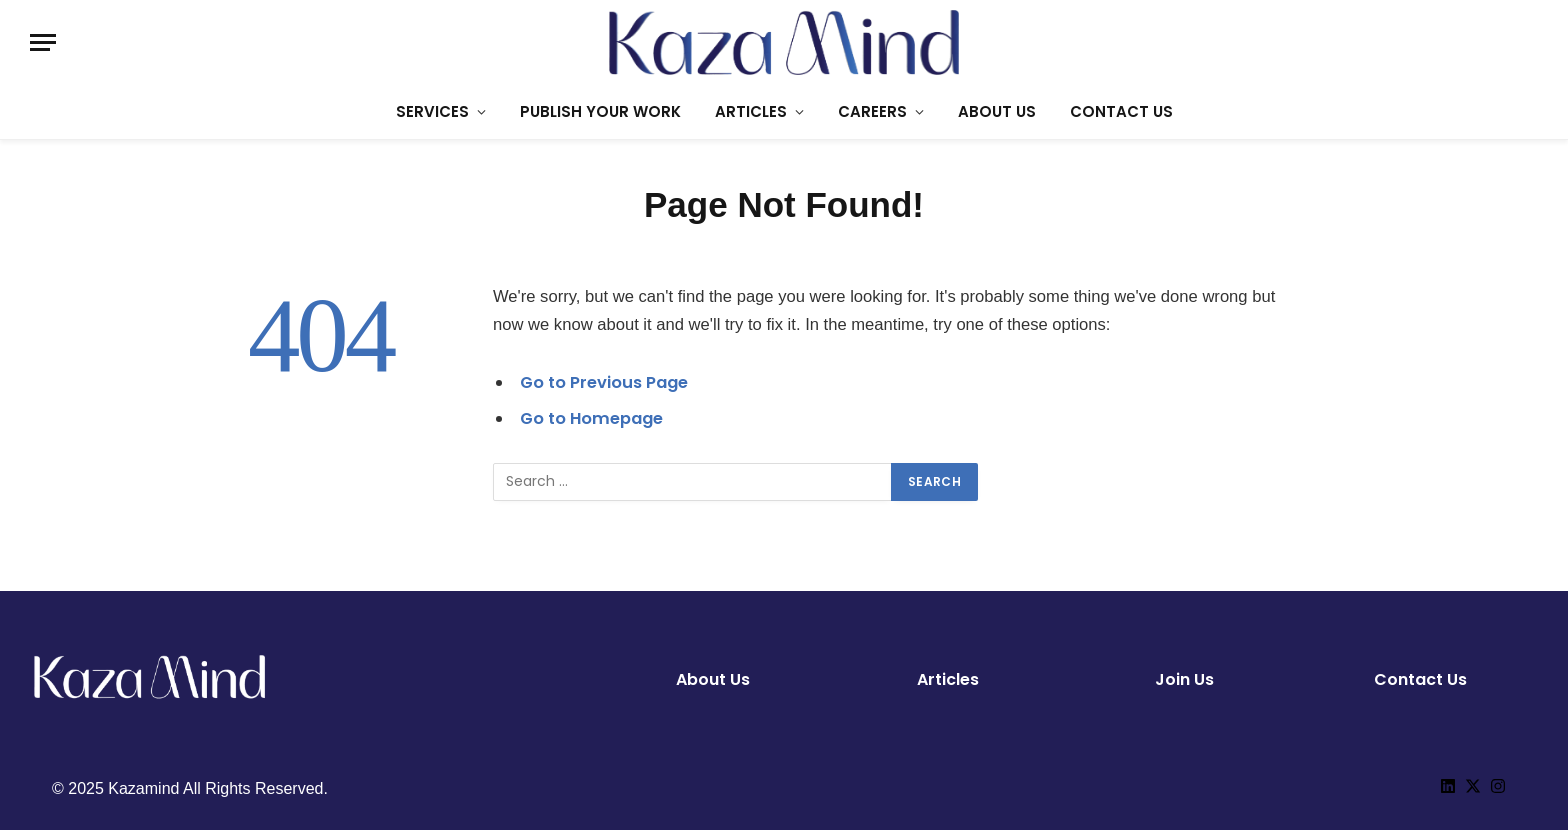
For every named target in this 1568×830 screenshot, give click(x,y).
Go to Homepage (593, 418)
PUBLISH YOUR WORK (600, 111)
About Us (713, 679)
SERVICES (432, 111)
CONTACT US (1121, 111)
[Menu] (43, 42)
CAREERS (872, 111)
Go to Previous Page (605, 382)
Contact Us (1420, 679)
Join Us (1184, 679)
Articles (948, 679)
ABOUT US (997, 111)
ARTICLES (751, 111)
